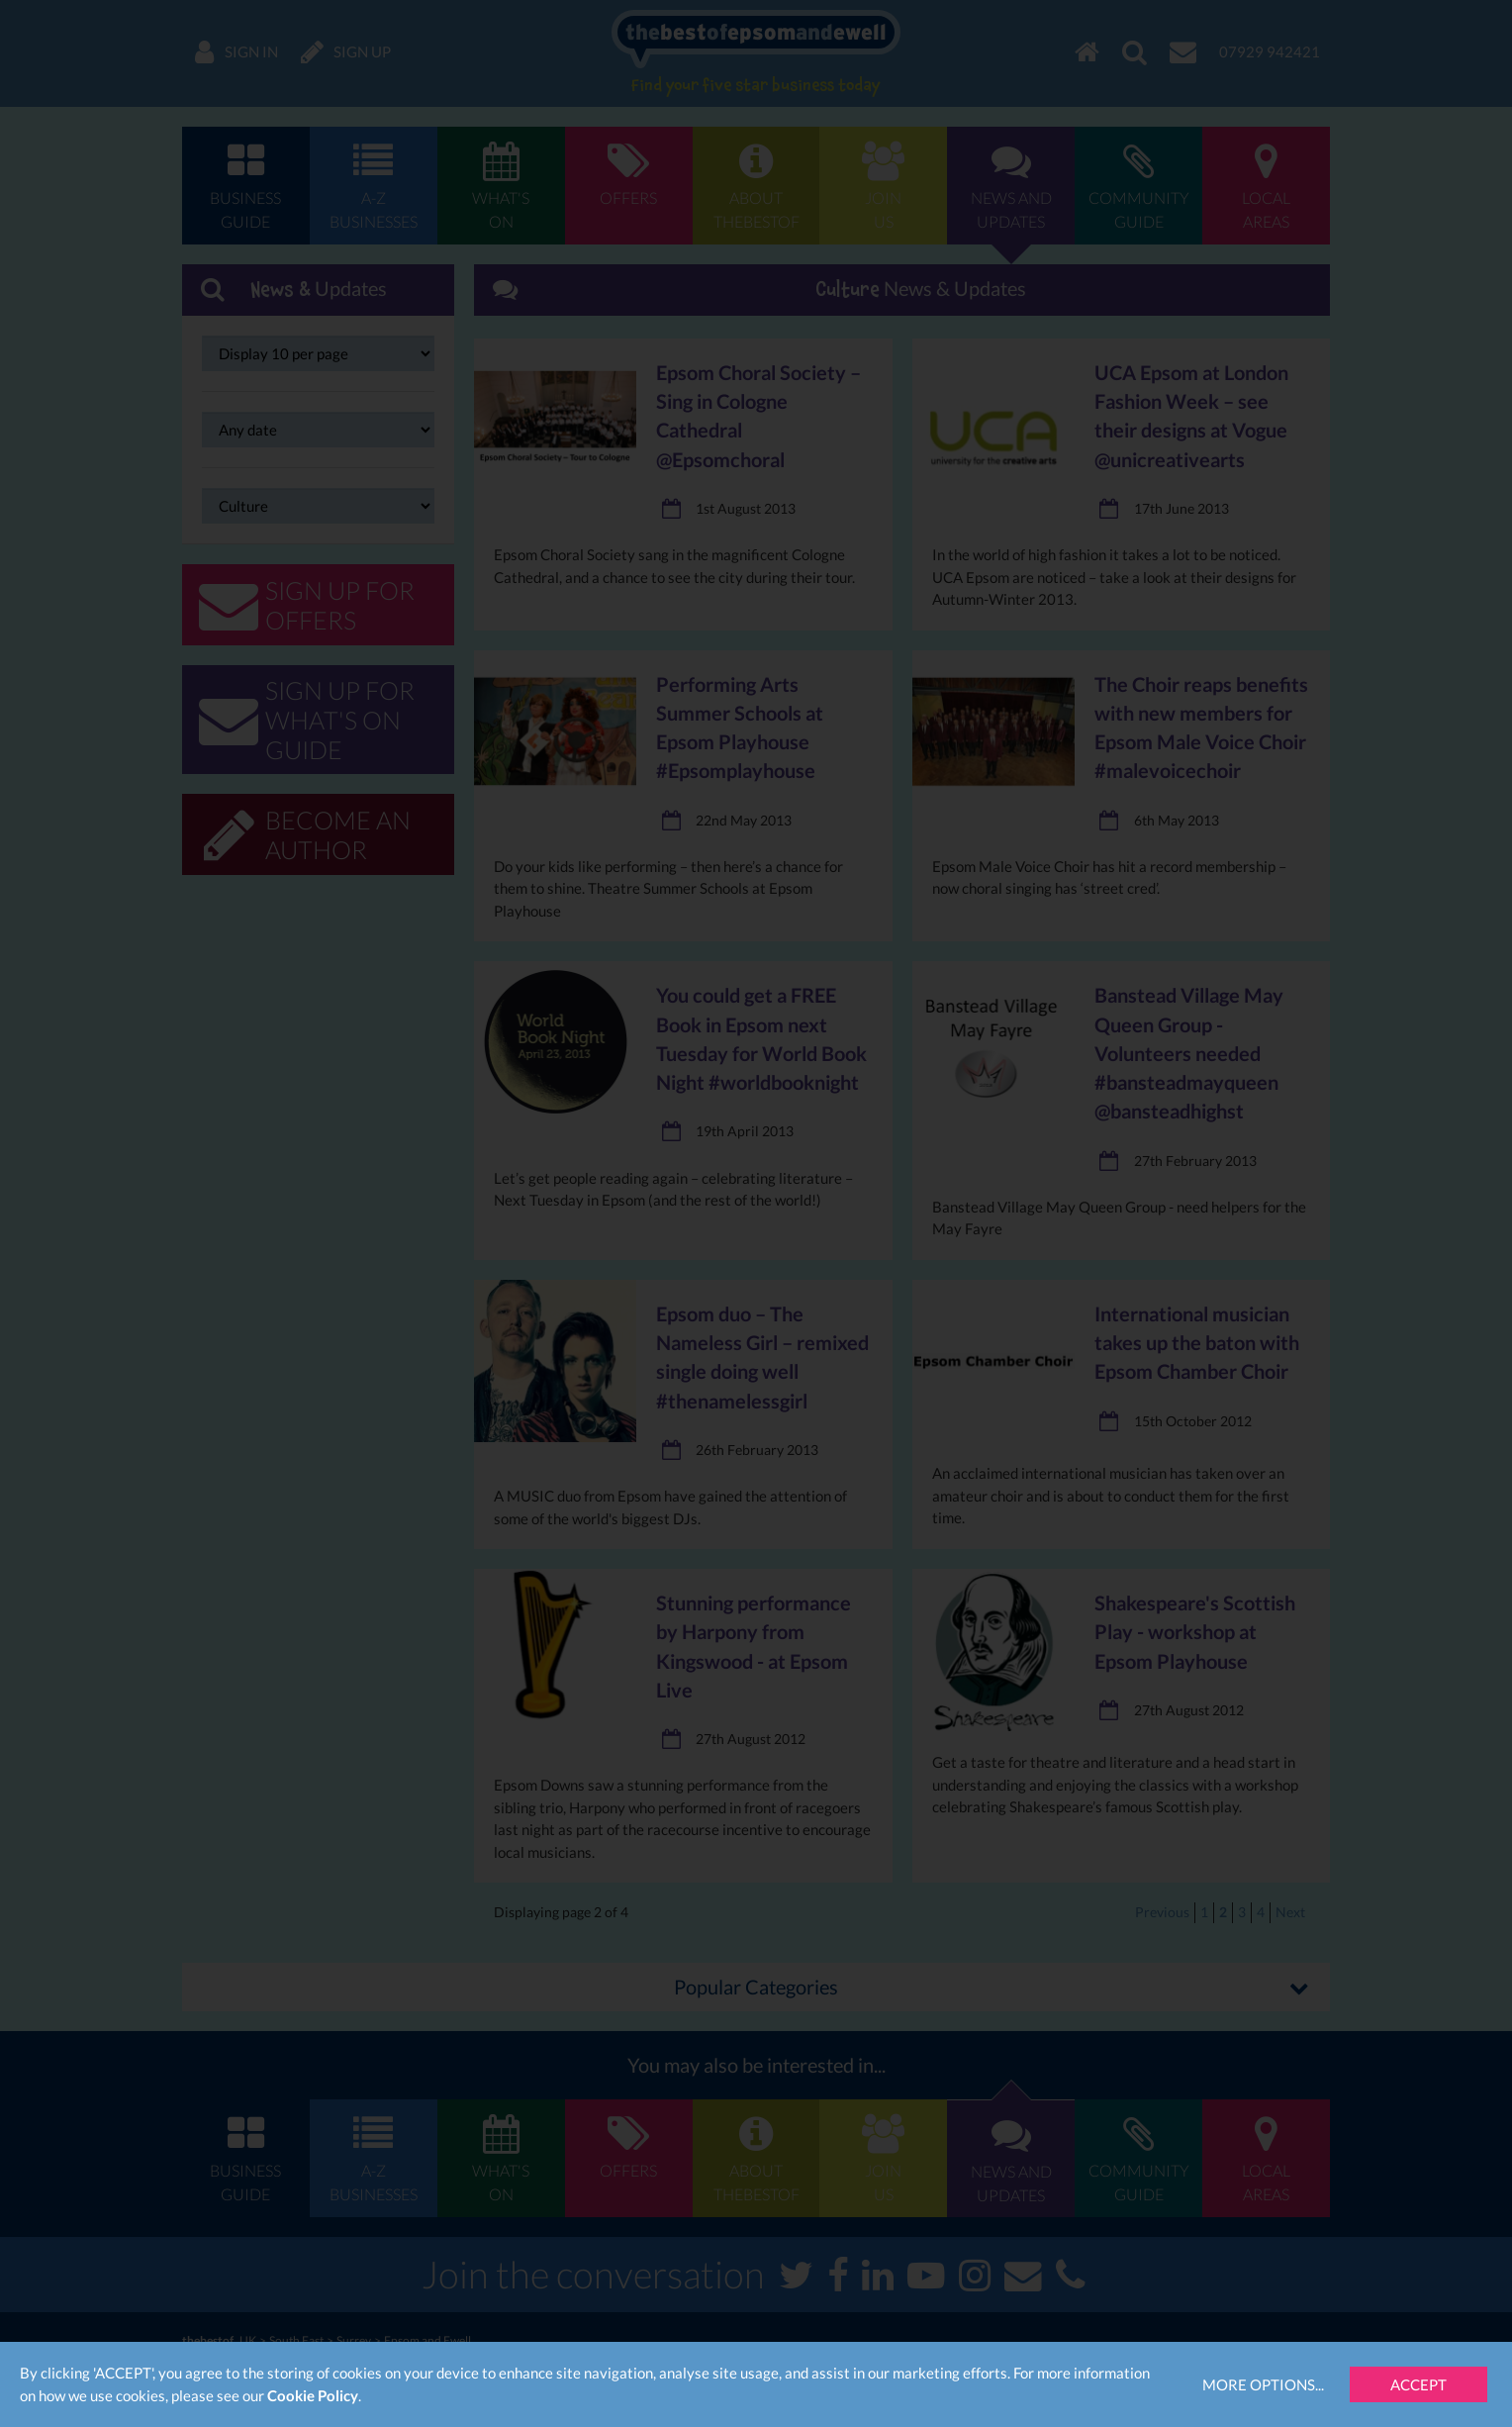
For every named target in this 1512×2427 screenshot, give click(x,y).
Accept (1418, 2384)
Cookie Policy (312, 2395)
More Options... (1263, 2384)
